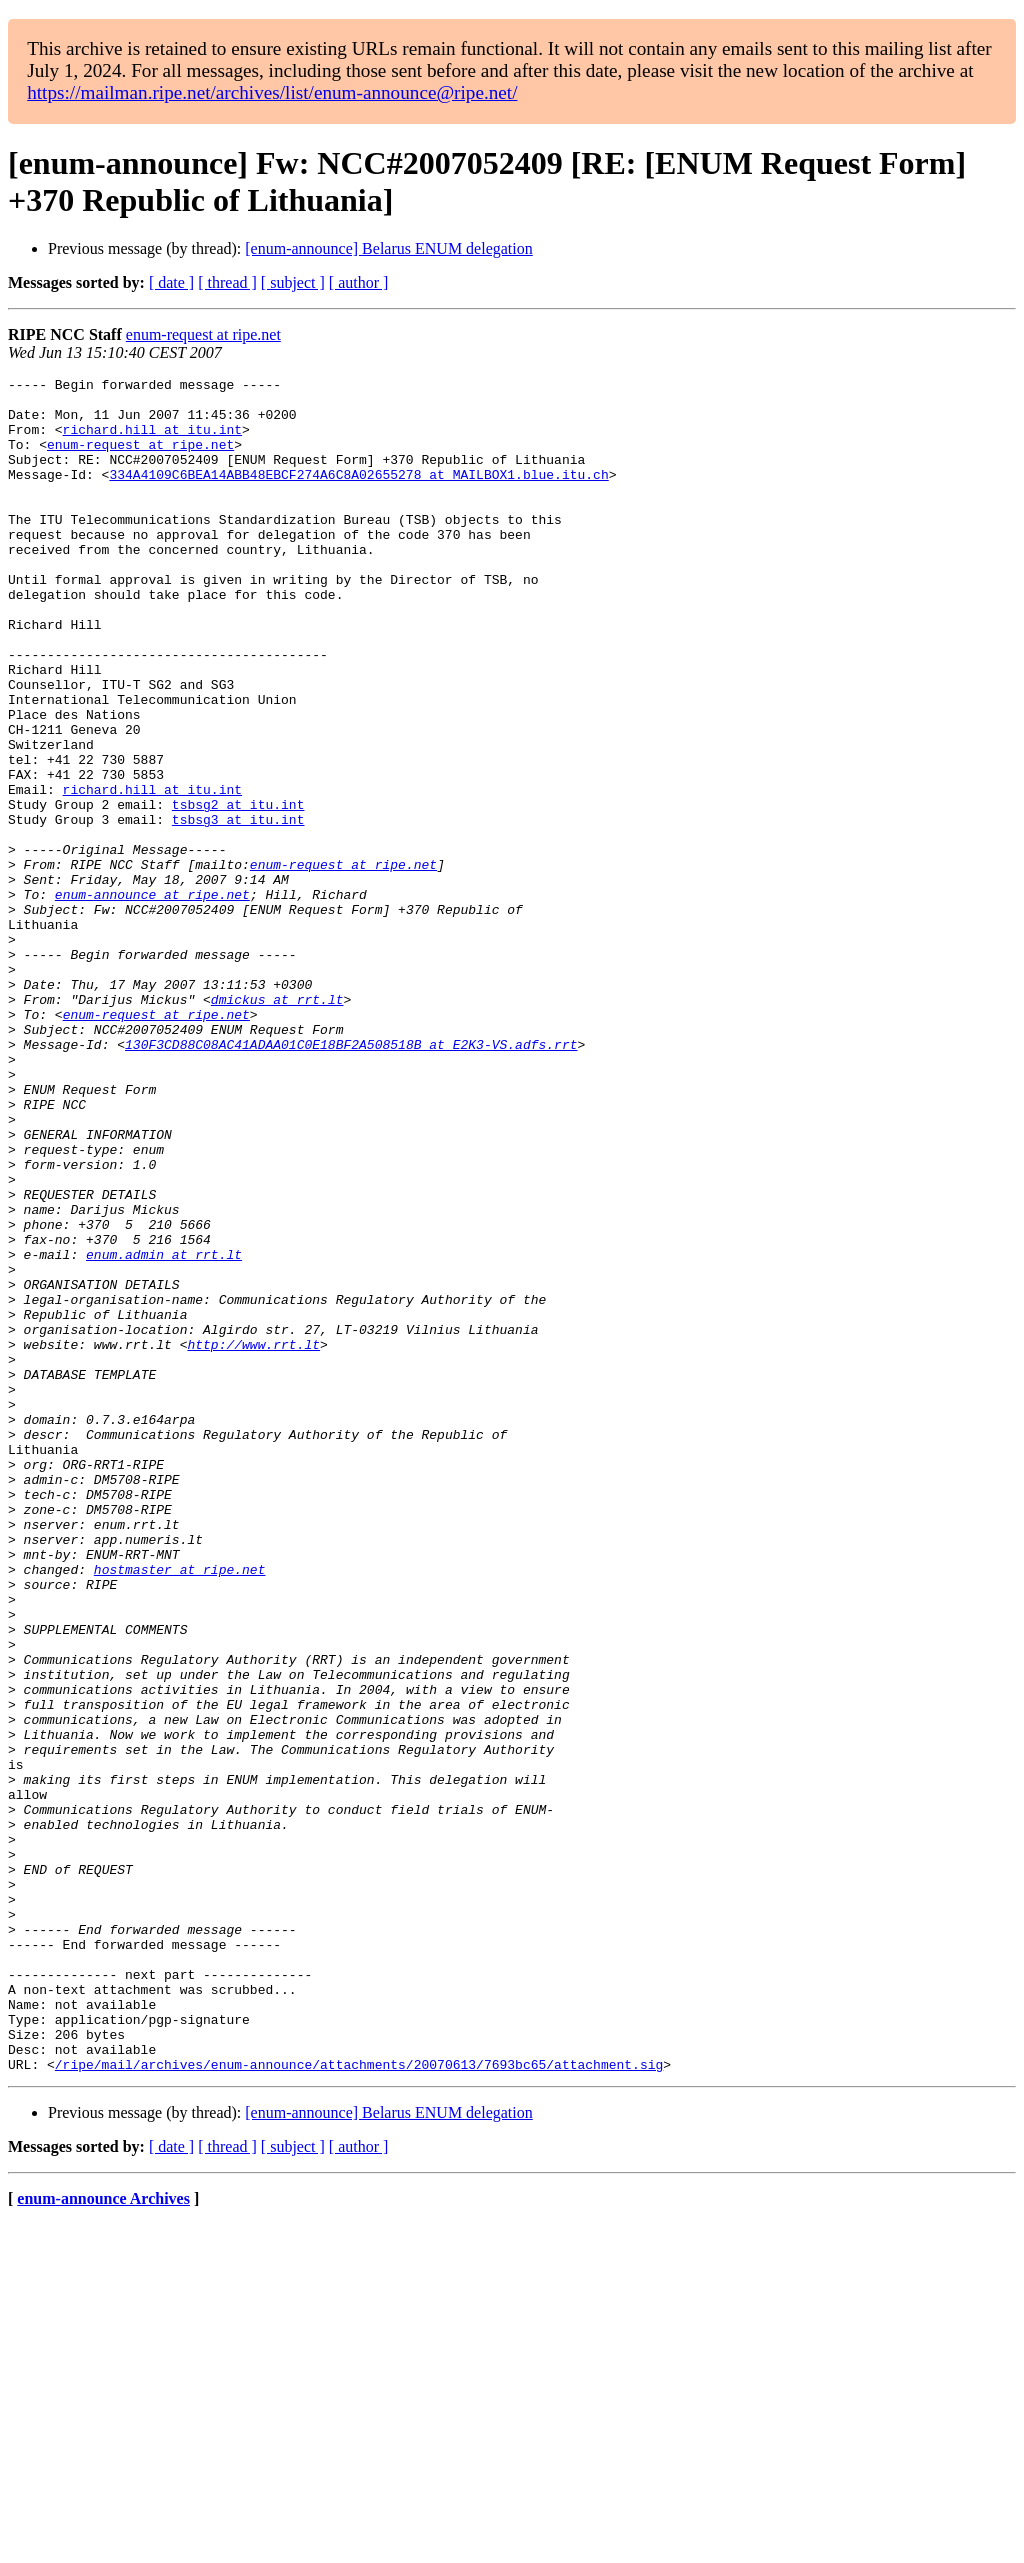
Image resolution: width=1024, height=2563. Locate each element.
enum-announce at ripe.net (152, 999)
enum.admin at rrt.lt (164, 1431)
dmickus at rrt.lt (277, 1125)
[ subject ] (293, 282)
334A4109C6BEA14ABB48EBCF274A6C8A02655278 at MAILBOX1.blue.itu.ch (358, 495)
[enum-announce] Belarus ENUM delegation (388, 248)
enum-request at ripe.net (203, 334)
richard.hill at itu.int (152, 441)
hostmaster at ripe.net (180, 1809)
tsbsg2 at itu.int (238, 891)
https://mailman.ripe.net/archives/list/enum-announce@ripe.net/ (272, 92)
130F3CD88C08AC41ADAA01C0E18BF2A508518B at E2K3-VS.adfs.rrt (351, 1179)
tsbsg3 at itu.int (238, 909)
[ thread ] (227, 282)
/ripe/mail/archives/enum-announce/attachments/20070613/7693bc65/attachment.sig (359, 2403)
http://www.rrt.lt (253, 1539)
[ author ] (359, 282)
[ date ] (171, 282)
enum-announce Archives (103, 2537)
